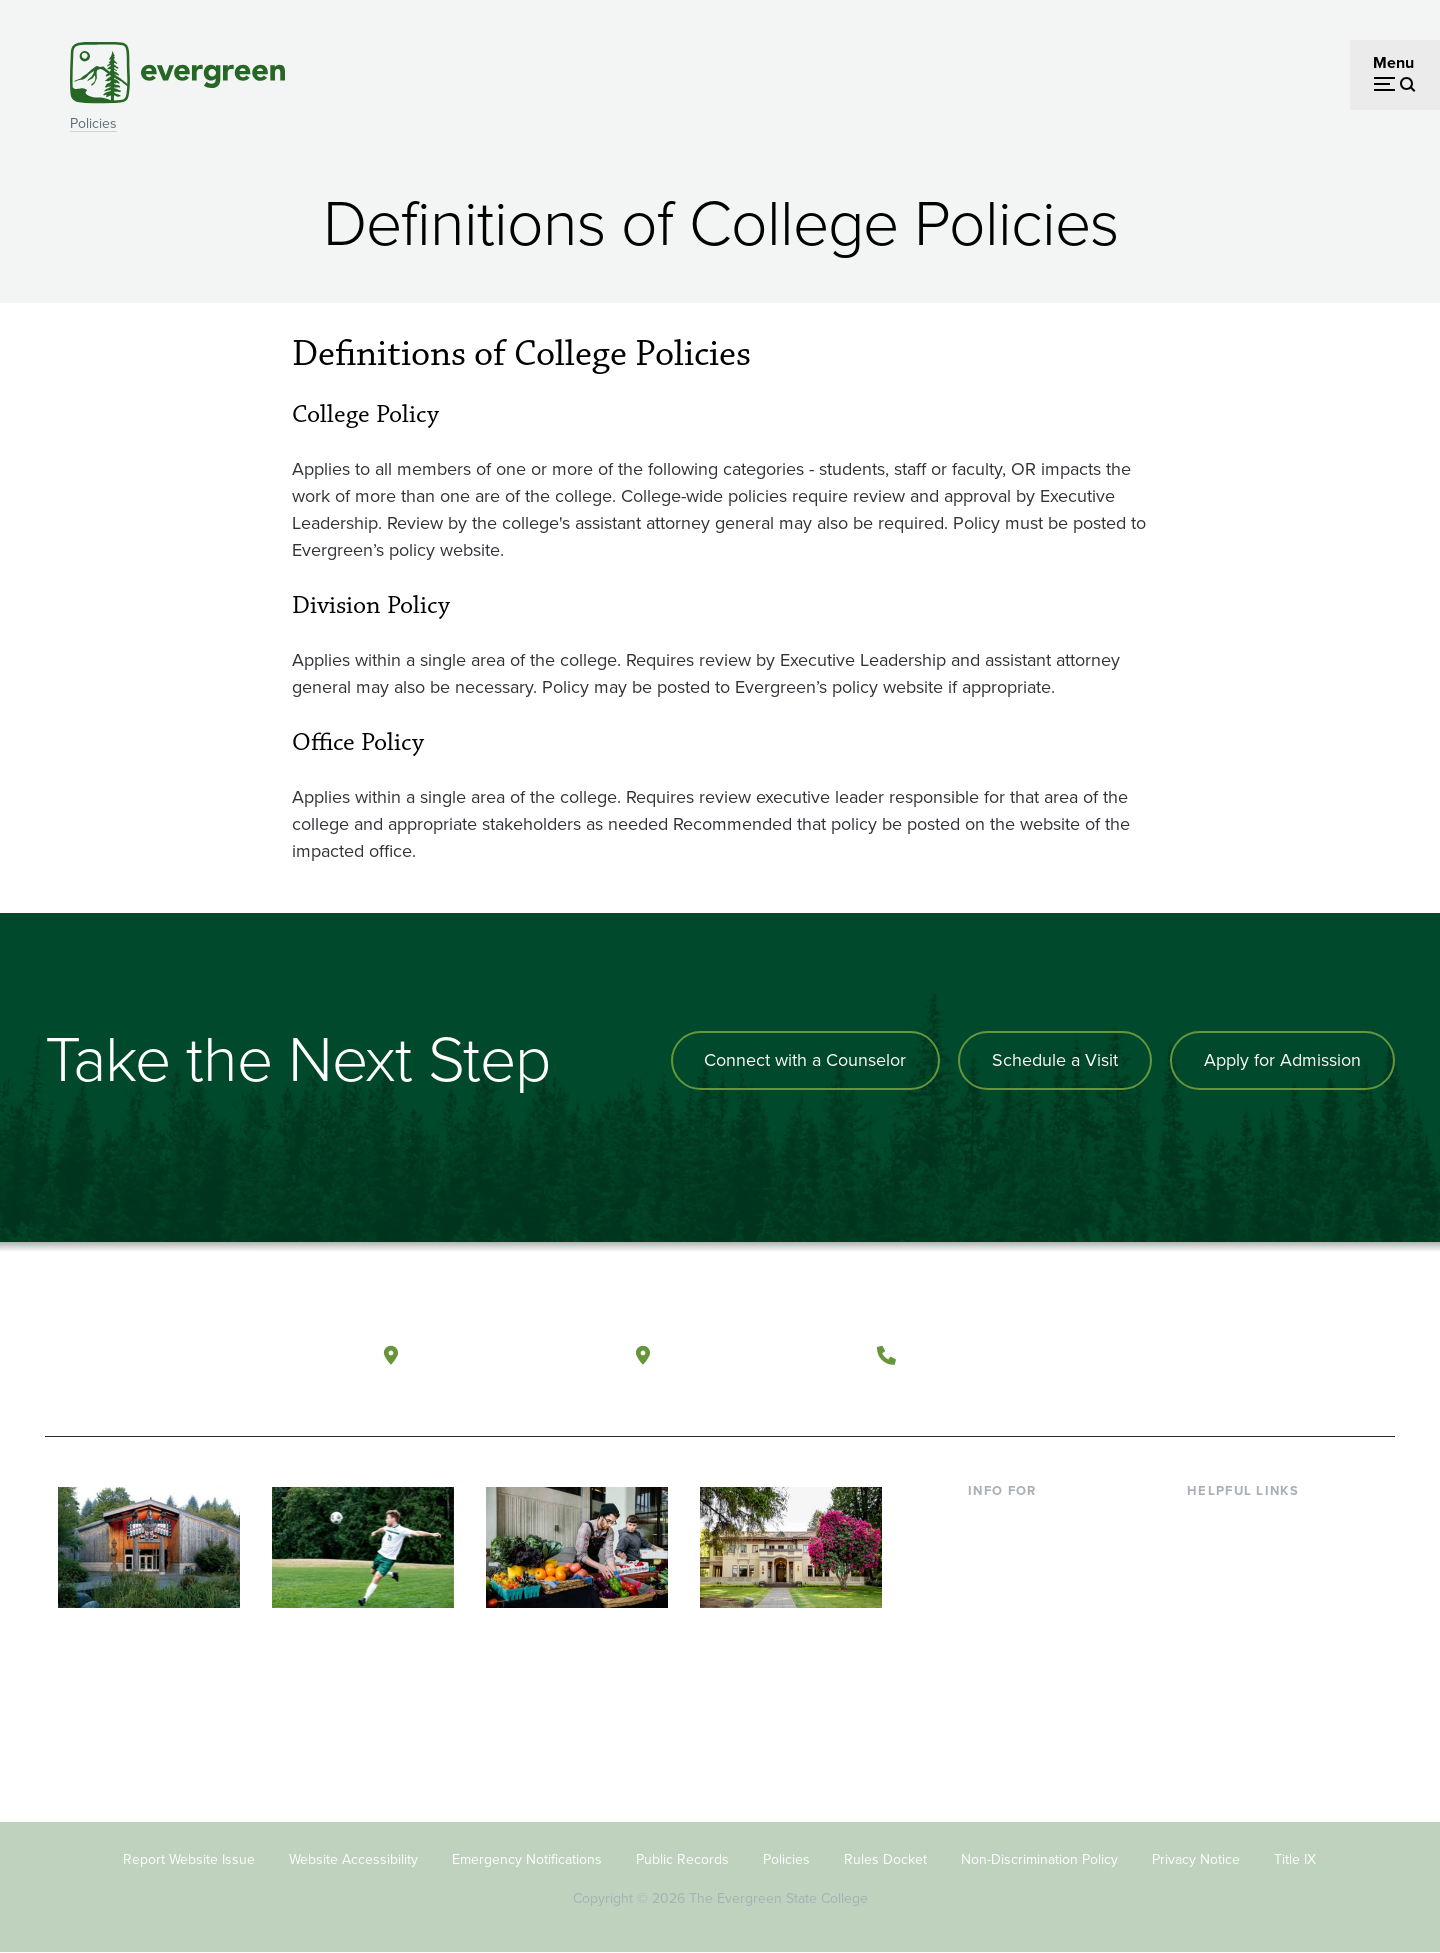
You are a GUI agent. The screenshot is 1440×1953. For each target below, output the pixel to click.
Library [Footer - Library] (1210, 1521)
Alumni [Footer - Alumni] (993, 1683)
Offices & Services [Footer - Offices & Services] (1250, 1586)
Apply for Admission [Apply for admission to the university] (1282, 1060)
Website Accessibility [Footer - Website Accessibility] (353, 1859)
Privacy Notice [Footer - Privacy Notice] (1196, 1859)
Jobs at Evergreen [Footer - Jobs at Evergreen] (1250, 1715)
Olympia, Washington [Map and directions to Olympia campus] (508, 1353)
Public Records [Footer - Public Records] (682, 1859)
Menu (1393, 62)
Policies (93, 123)
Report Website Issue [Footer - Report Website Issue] (189, 1859)
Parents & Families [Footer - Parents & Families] (1032, 1586)
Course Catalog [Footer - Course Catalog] (1241, 1618)
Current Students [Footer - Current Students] (1027, 1521)
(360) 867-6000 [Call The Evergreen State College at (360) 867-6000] (981, 1353)
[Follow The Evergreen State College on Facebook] (1182, 1355)
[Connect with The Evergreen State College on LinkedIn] (1305, 1355)
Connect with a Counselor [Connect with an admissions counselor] (805, 1060)
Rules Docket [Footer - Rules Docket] (885, 1859)
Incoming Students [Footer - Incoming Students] (1033, 1553)
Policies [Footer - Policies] (786, 1859)
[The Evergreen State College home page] (188, 1359)
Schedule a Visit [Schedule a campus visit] (1055, 1060)
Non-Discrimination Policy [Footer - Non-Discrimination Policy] (1039, 1859)
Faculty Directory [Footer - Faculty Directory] (1246, 1553)
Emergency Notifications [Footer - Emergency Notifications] (527, 1859)
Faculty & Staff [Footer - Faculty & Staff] (1018, 1618)
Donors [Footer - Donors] (993, 1650)
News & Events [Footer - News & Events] (1239, 1683)
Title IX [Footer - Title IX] (1295, 1859)
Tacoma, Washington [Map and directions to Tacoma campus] (758, 1353)
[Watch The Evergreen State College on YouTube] (1223, 1355)
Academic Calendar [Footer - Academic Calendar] (1255, 1650)
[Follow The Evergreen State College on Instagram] (1264, 1355)
